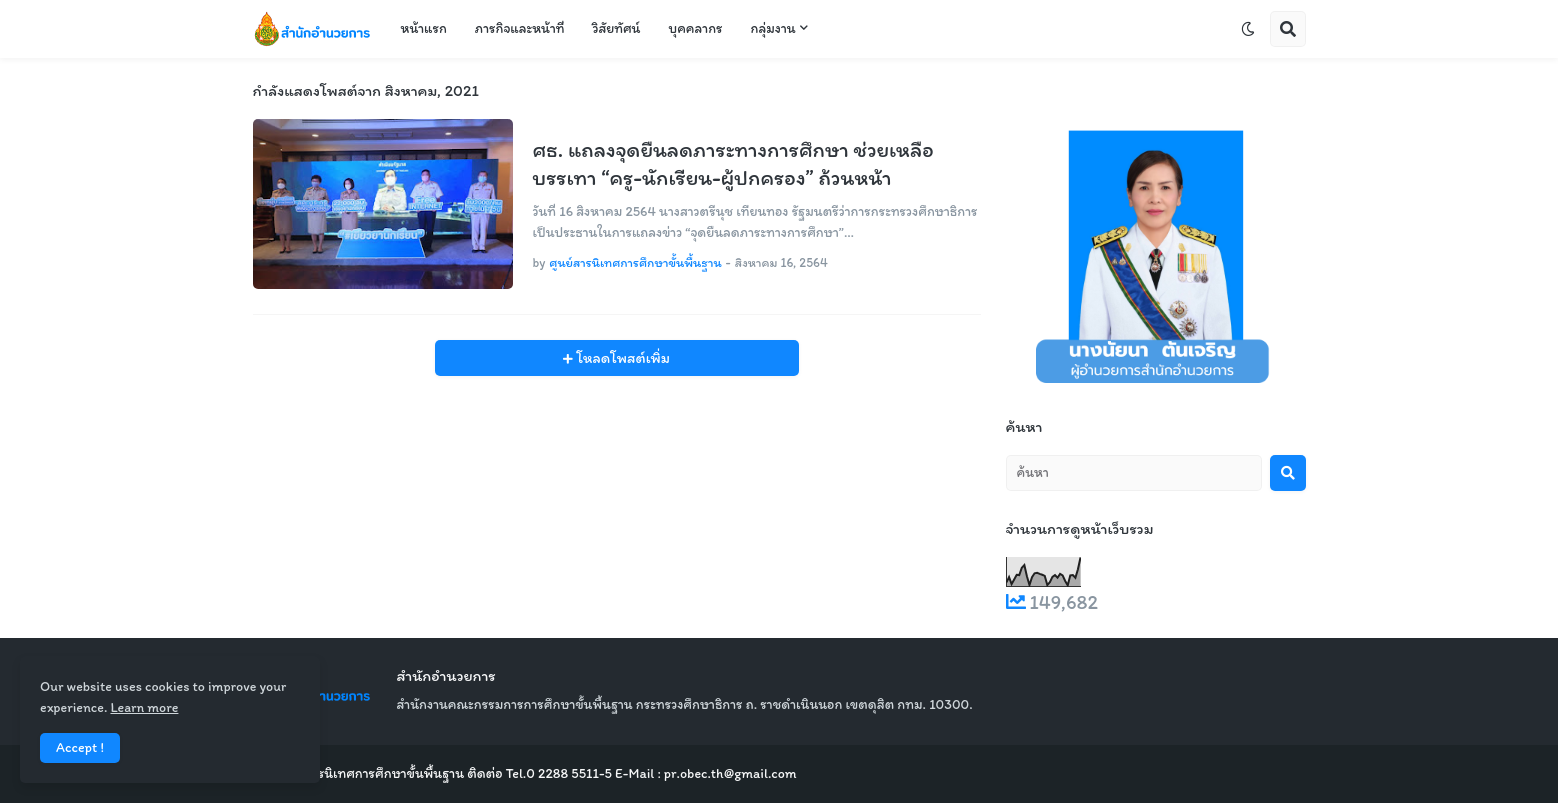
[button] (1248, 29)
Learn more (144, 707)
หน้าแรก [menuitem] (424, 28)
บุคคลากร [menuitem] (695, 28)
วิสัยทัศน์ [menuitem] (616, 28)
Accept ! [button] (80, 747)
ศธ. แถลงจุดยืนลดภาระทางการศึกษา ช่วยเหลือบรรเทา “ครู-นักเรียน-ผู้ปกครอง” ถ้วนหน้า (733, 164)
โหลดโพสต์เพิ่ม (621, 358)
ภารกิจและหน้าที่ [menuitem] (520, 28)
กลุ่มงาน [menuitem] (773, 28)
